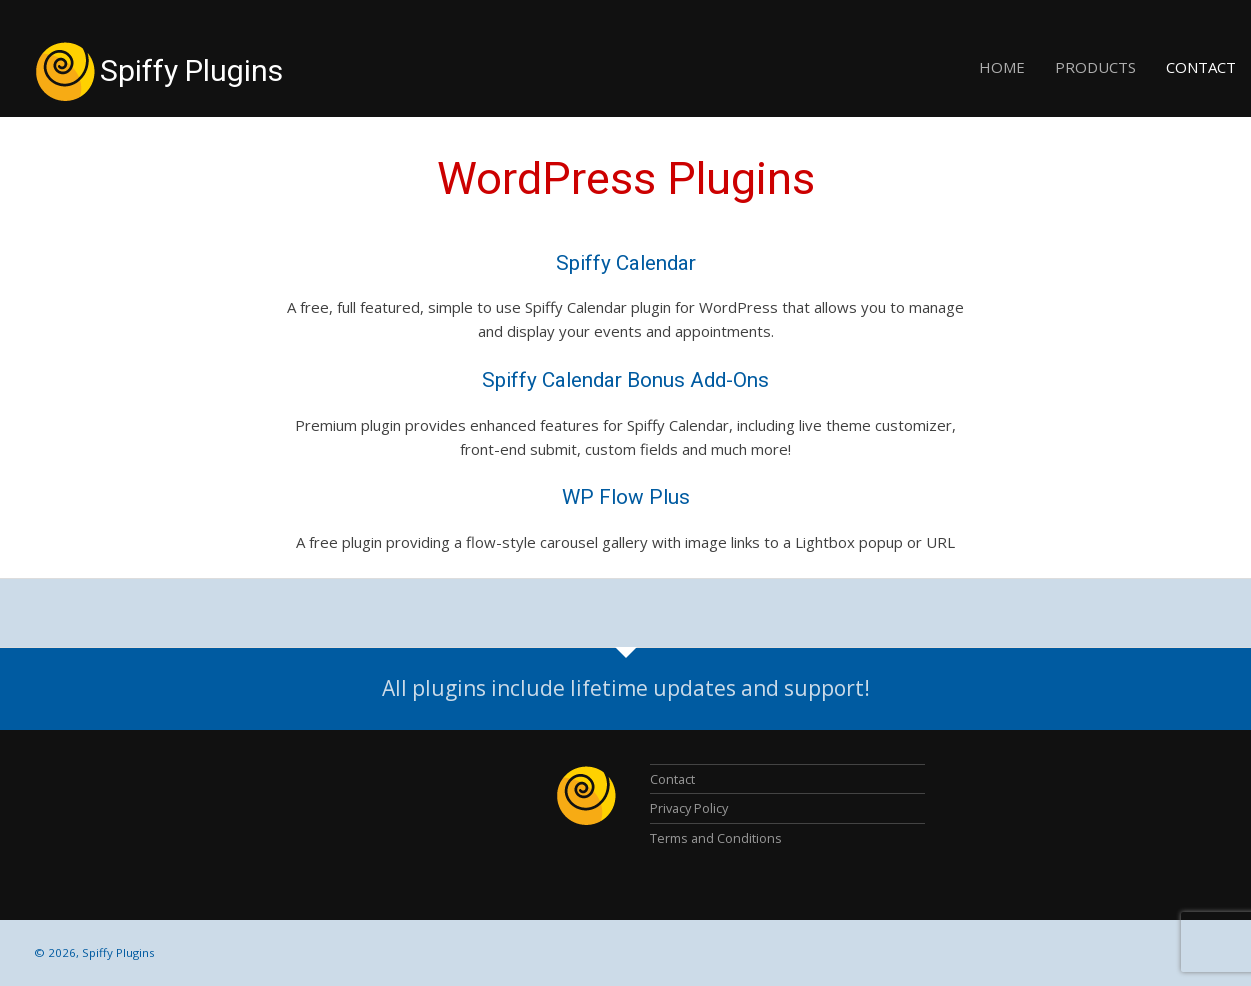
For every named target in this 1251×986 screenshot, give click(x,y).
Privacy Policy (689, 808)
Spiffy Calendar (626, 263)
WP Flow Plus (626, 497)
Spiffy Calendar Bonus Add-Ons (625, 380)
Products (1095, 67)
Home (1002, 67)
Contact (1201, 67)
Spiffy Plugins (191, 70)
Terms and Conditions (716, 838)
